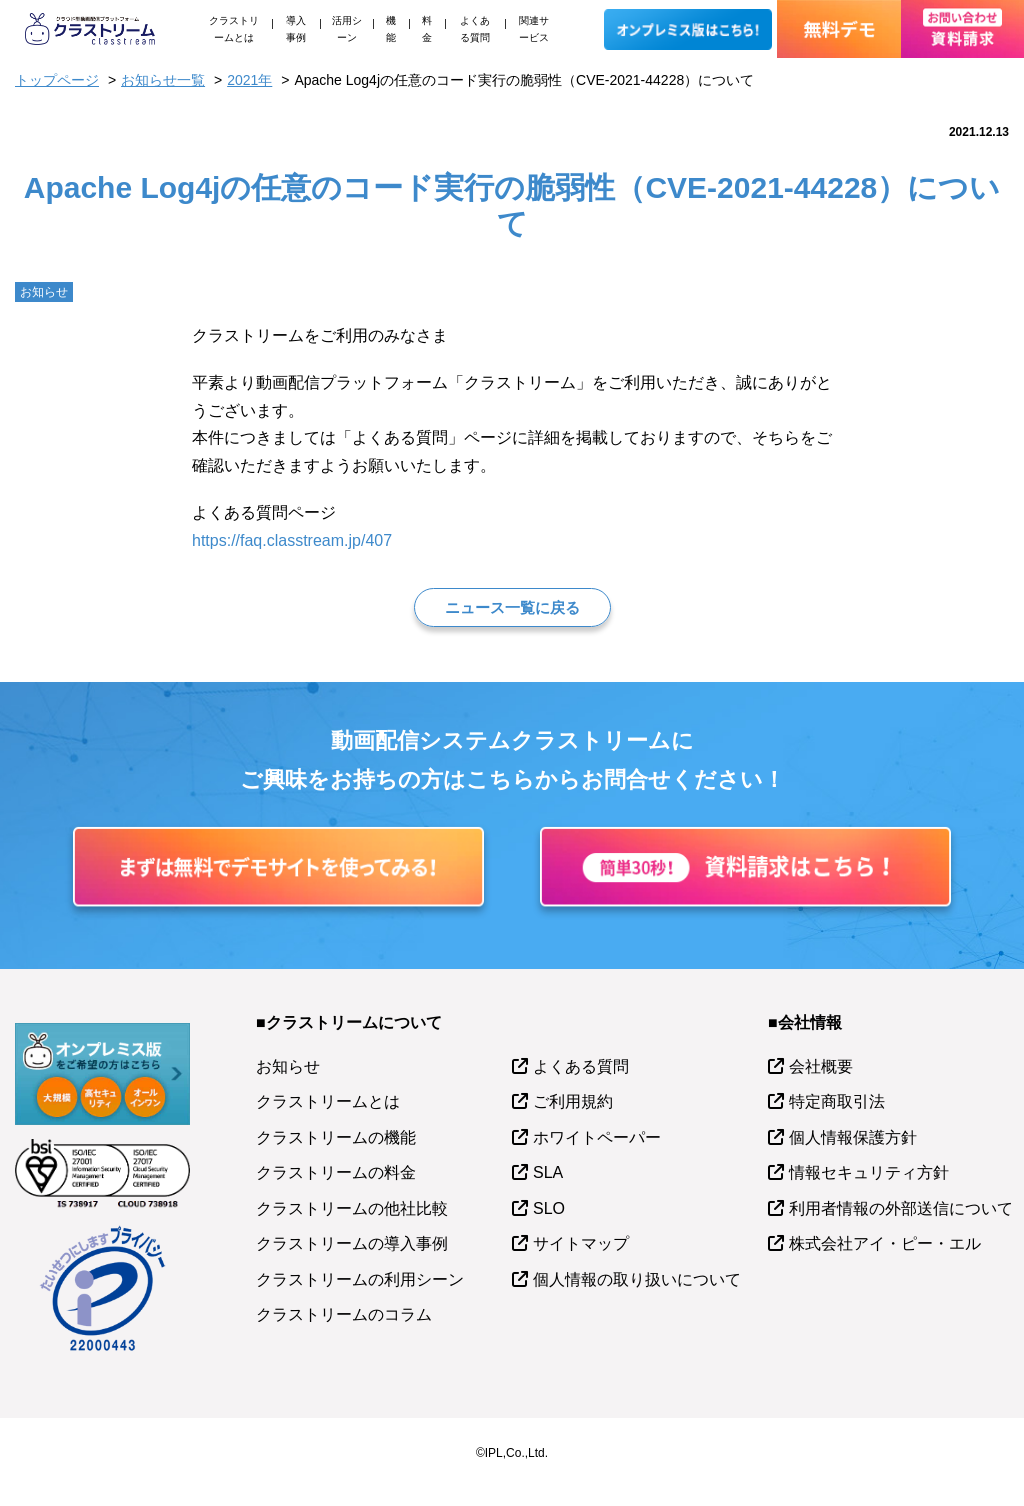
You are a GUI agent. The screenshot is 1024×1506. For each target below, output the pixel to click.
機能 (391, 29)
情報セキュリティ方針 (869, 1172)
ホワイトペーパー (597, 1137)
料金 (427, 29)
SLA (548, 1172)
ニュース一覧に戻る (512, 607)
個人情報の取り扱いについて (637, 1279)
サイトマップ (581, 1243)
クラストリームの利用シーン (360, 1279)
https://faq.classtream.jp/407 (292, 540)
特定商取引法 (837, 1101)
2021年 (249, 80)
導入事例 (296, 29)
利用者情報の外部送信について (901, 1208)
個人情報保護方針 (853, 1137)
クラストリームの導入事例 (352, 1243)
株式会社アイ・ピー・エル (885, 1243)
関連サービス (534, 29)
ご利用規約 (573, 1101)
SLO (549, 1208)
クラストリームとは (234, 29)
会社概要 (821, 1066)
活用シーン (347, 29)
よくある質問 (475, 29)
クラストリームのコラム (344, 1314)
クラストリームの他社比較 (352, 1208)
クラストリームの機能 (336, 1137)
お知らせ (288, 1066)
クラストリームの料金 (336, 1172)
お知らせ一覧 (163, 80)
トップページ (57, 80)
